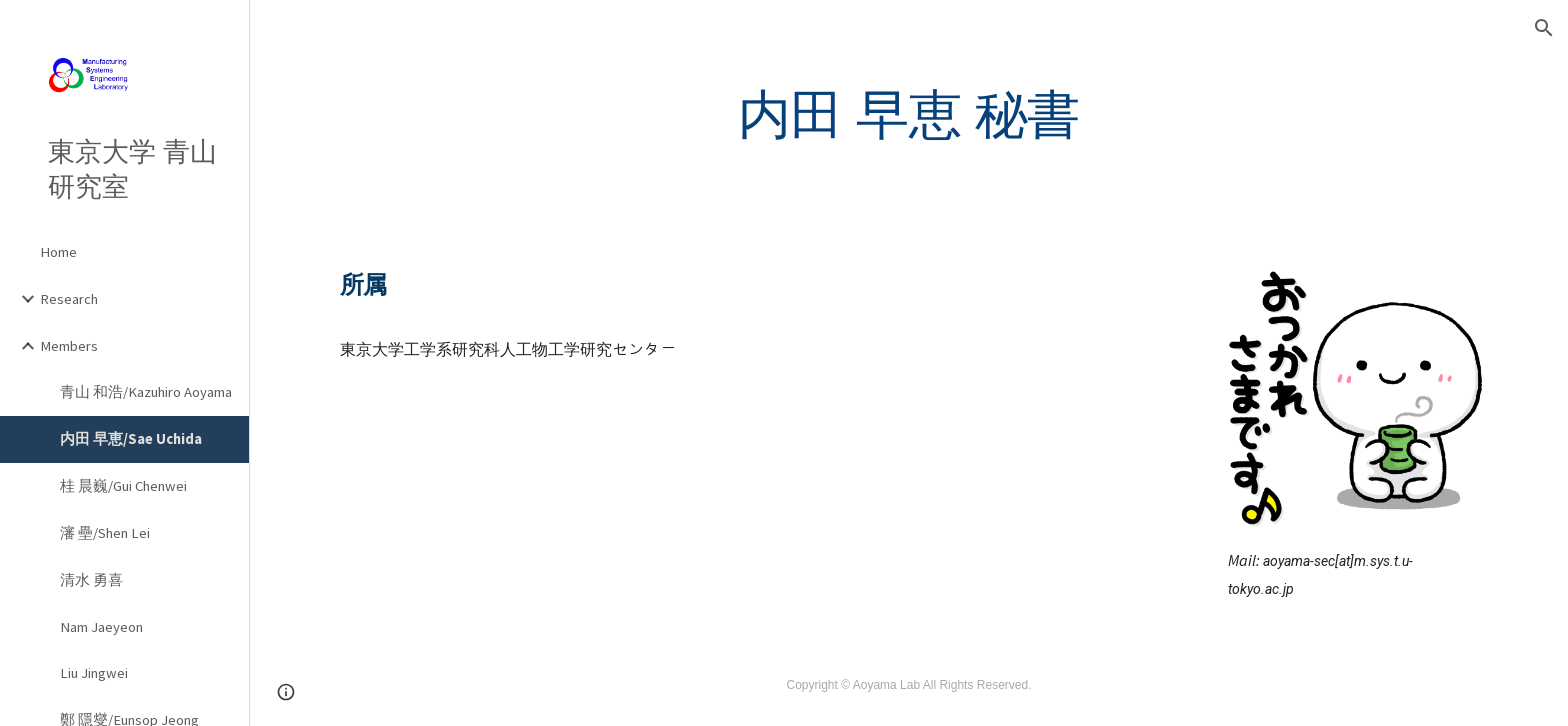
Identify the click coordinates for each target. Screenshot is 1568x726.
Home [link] (58, 252)
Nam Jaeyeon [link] (101, 627)
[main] (908, 113)
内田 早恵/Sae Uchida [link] (131, 439)
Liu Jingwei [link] (94, 673)
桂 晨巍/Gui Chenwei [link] (123, 486)
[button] (1544, 28)
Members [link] (69, 346)
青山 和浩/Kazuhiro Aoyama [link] (146, 392)
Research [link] (69, 299)
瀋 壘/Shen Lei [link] (105, 533)
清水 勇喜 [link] (91, 580)
